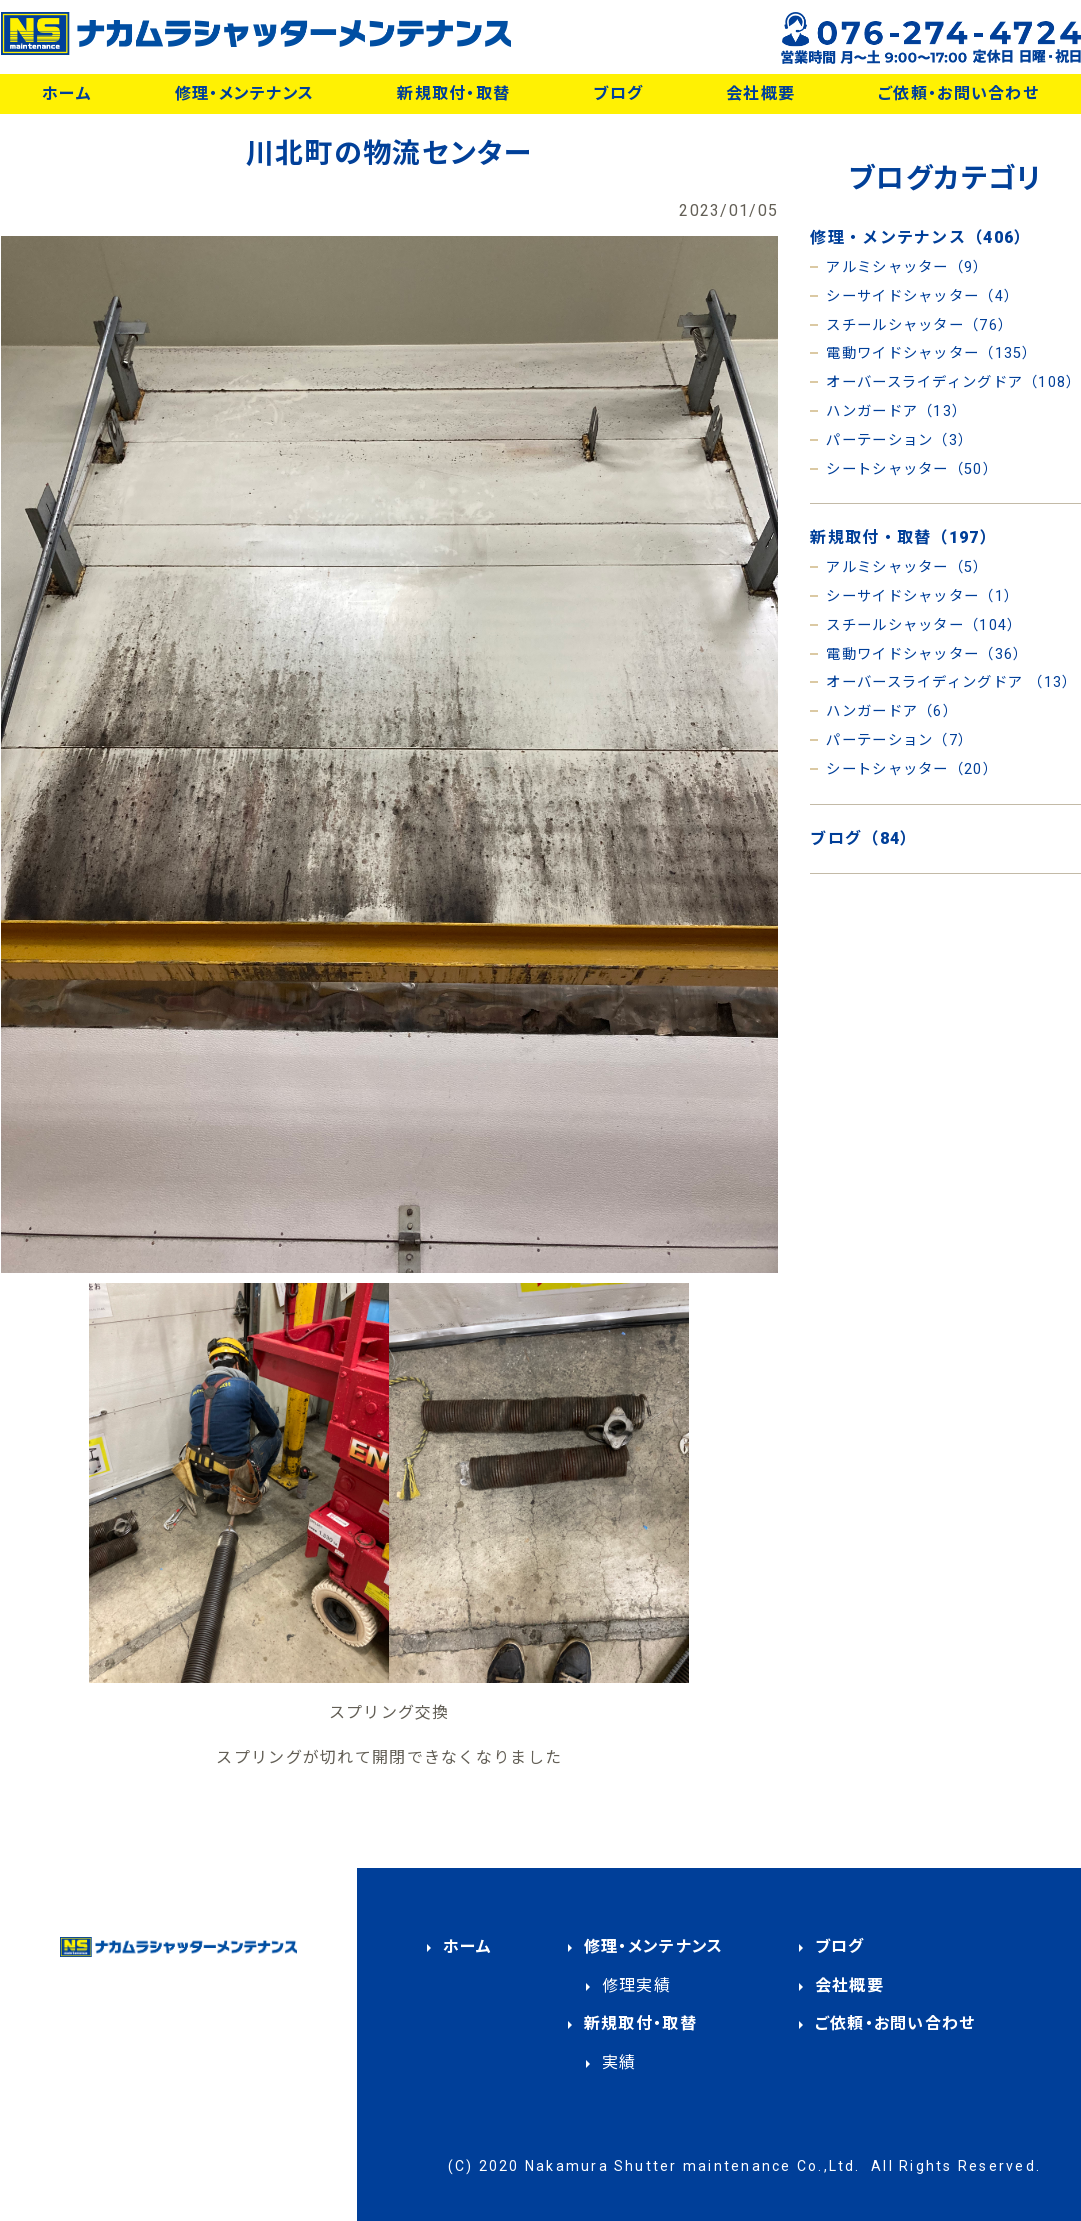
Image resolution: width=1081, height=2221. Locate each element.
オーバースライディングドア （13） (951, 682)
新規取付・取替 (453, 93)
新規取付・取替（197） (903, 537)
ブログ (618, 93)
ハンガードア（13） (896, 411)
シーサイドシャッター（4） (922, 296)
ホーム (67, 93)
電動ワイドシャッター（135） (931, 353)
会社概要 (760, 93)
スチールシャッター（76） (919, 325)
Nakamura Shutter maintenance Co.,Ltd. (693, 2166)
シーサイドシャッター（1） (922, 596)
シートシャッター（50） (911, 469)
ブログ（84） (863, 838)
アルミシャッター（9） (907, 267)
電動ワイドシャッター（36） (927, 654)
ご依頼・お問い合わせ (958, 93)
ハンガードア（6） (892, 711)
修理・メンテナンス (245, 93)
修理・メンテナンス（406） (920, 237)
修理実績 (636, 1985)
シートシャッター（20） (911, 769)
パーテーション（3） (899, 440)
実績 (619, 2062)
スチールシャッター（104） (924, 625)
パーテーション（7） (899, 740)
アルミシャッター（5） (907, 567)
